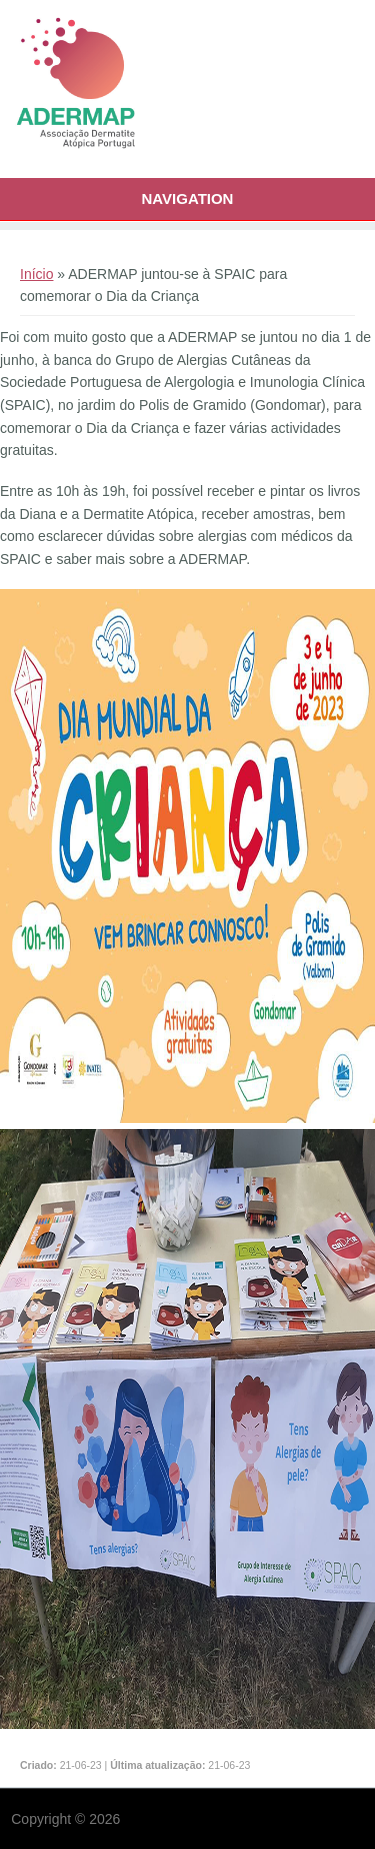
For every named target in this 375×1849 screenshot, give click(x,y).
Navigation (188, 198)
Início (36, 274)
